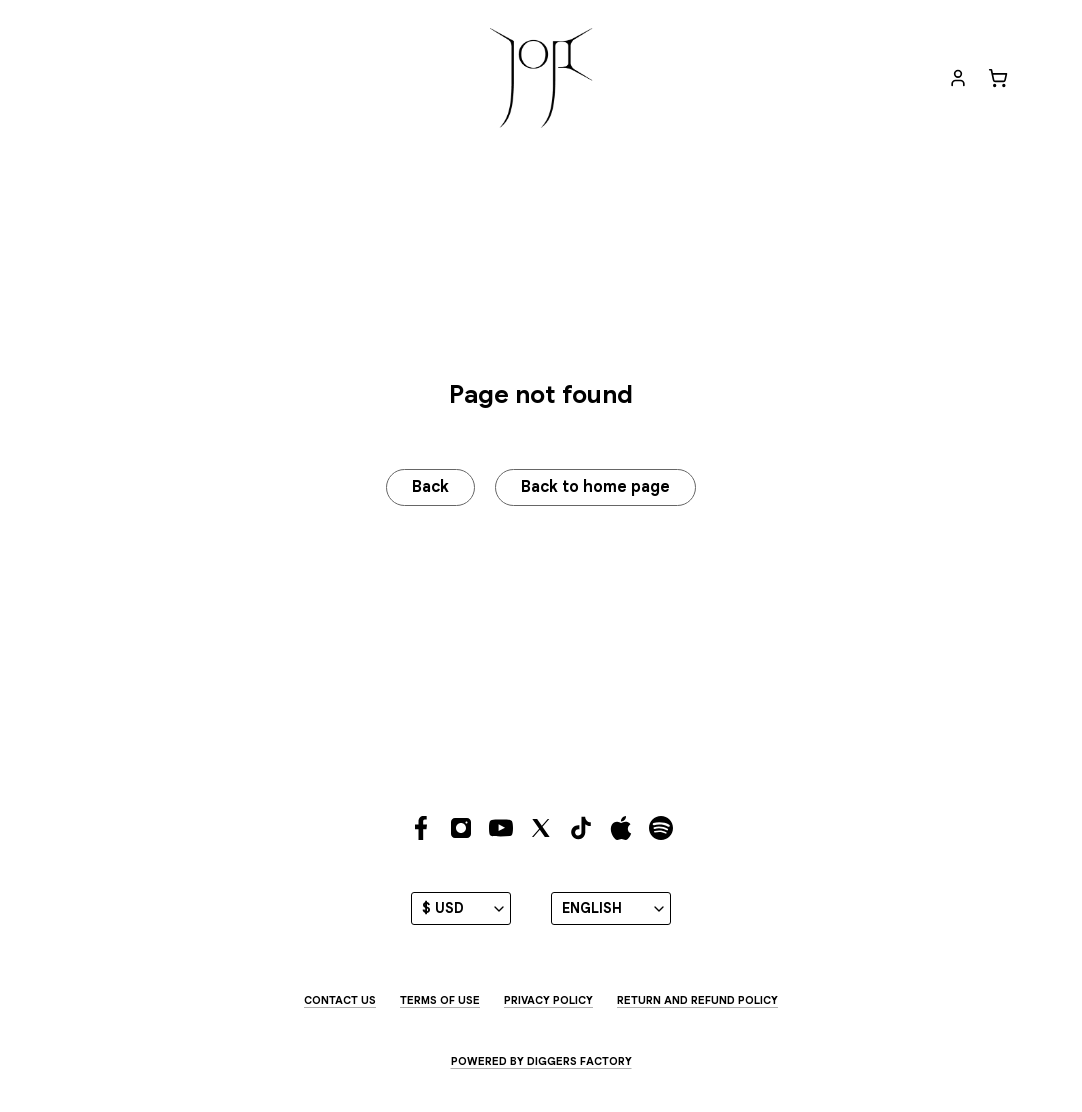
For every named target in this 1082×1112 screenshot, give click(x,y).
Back (429, 488)
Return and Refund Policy (697, 1001)
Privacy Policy (548, 1001)
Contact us (340, 1001)
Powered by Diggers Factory (541, 1061)
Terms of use (440, 1001)
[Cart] (998, 78)
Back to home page (597, 488)
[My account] (958, 78)
